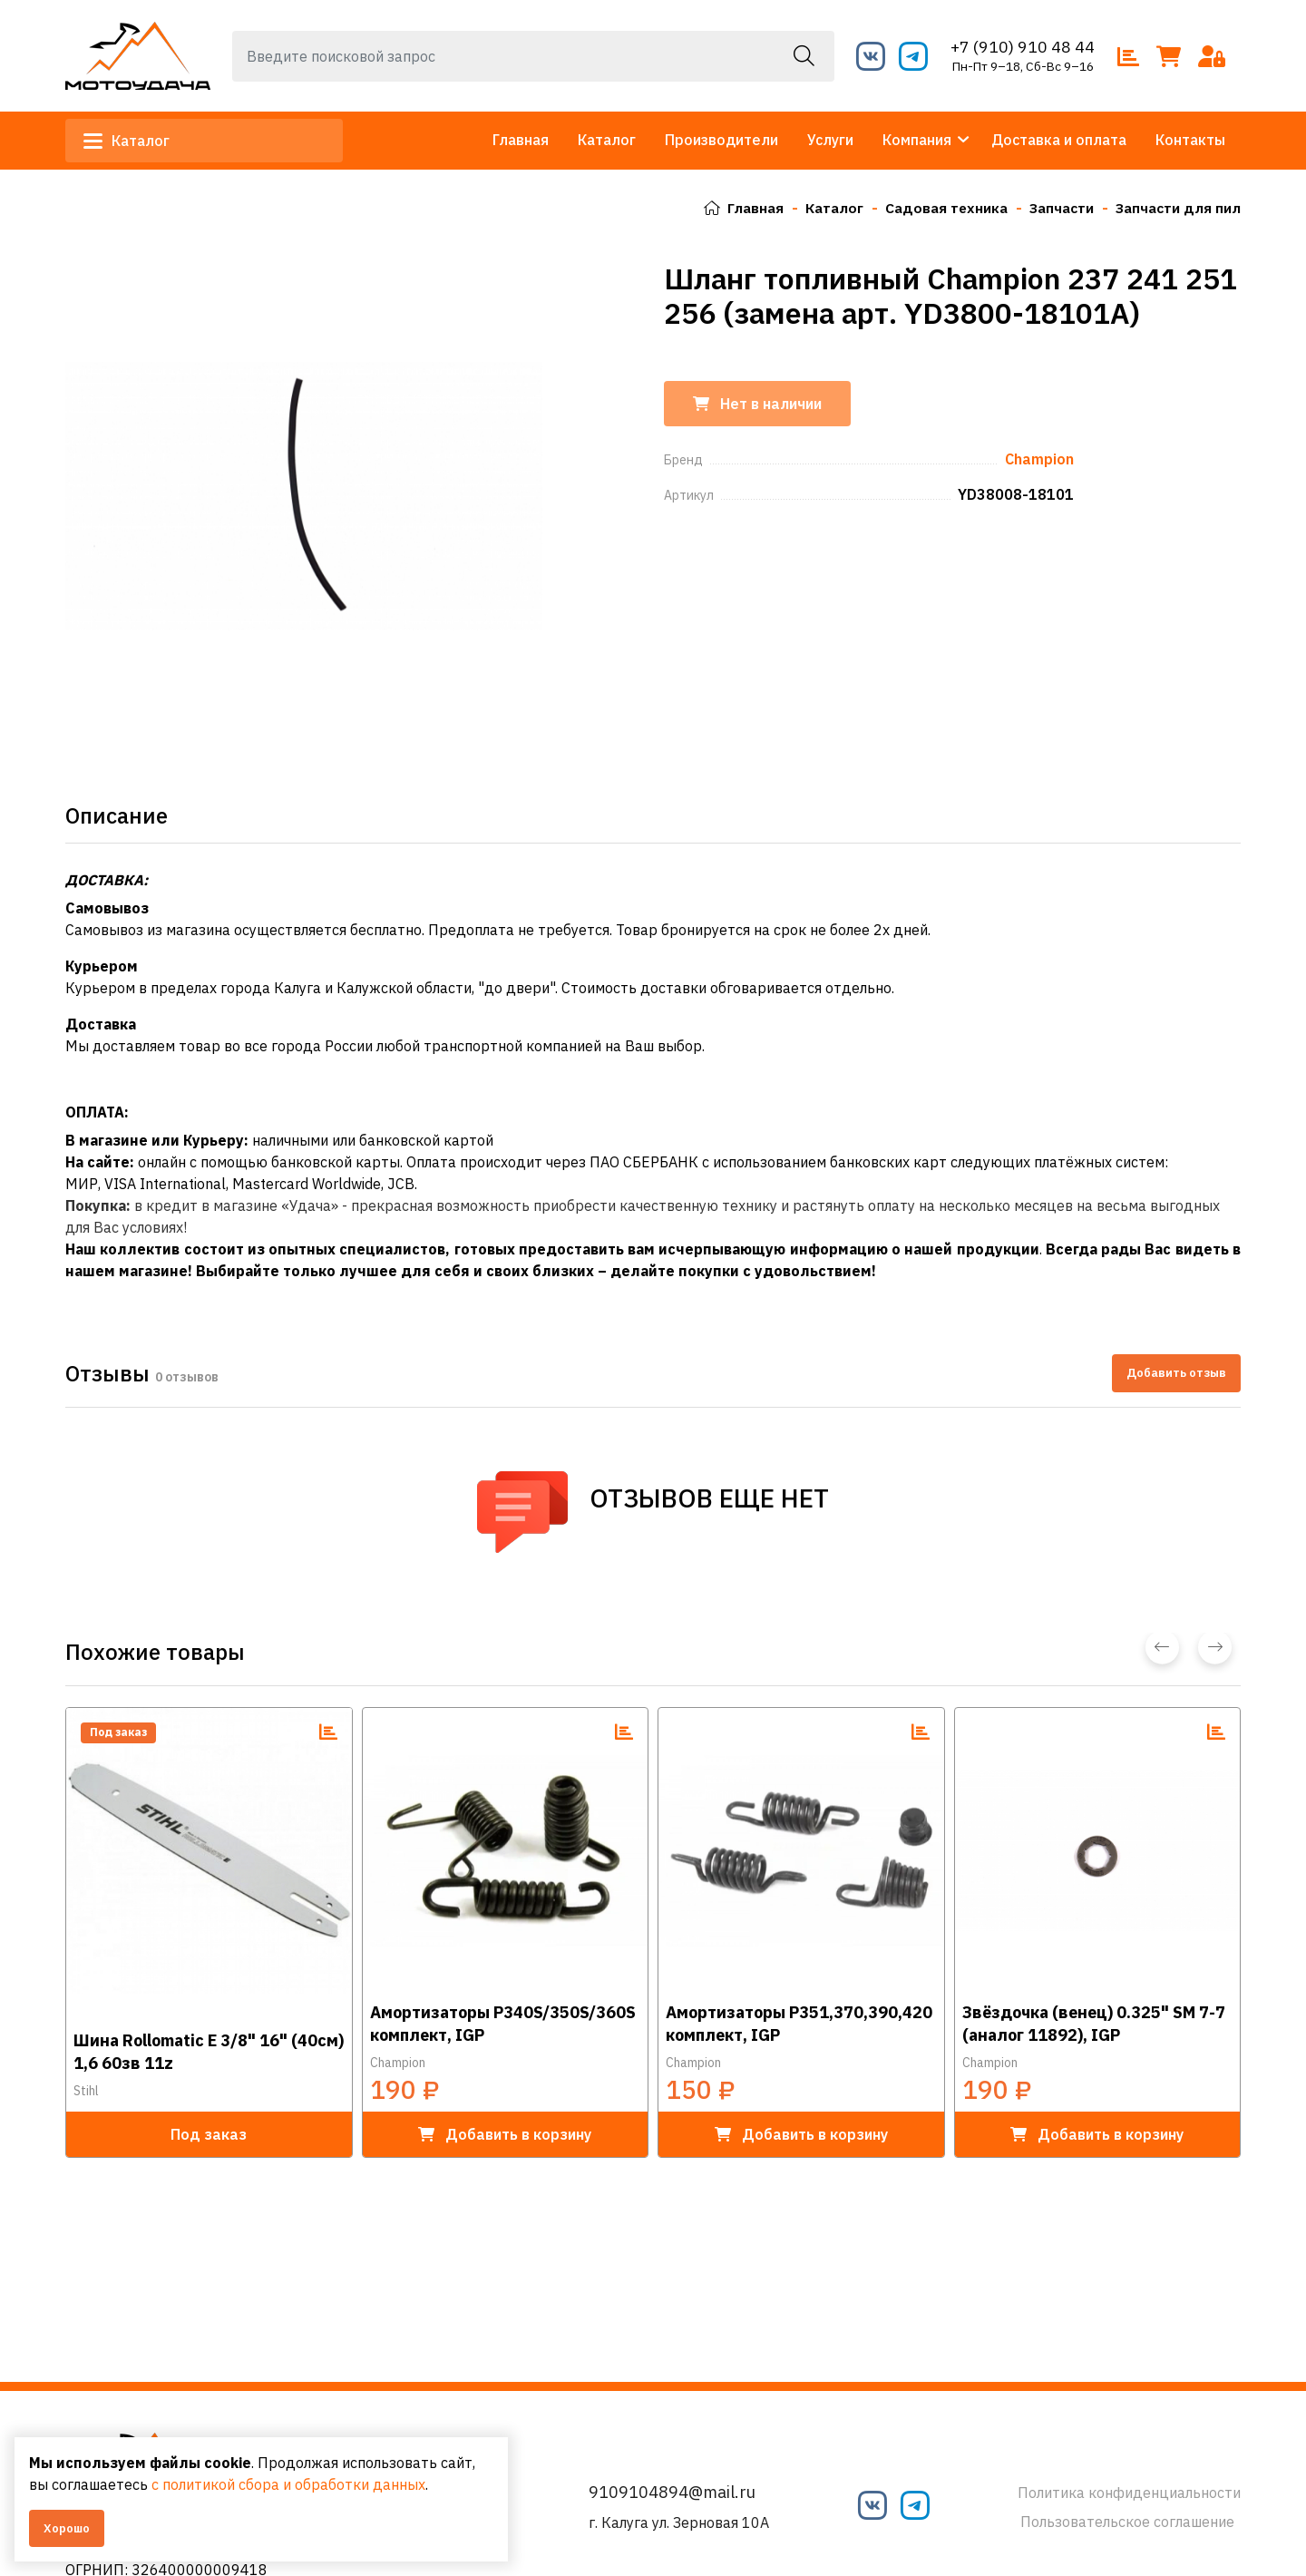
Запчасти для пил (1177, 208)
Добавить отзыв (1176, 1373)
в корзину (504, 2133)
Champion (397, 2062)
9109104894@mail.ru (672, 2492)
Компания (916, 140)
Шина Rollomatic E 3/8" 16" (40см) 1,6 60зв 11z (208, 2051)
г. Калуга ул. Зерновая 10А (679, 2522)
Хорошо (67, 2528)
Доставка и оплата (1058, 140)
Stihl (86, 2090)
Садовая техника (939, 208)
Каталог (130, 141)
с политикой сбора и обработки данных (288, 2484)
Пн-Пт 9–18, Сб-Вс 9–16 (1022, 66)
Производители (721, 140)
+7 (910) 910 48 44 (1022, 46)
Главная (520, 140)
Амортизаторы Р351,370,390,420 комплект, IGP (799, 2022)
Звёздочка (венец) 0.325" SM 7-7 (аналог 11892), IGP (1093, 2022)
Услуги (830, 140)
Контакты (1190, 140)
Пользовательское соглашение (1127, 2522)
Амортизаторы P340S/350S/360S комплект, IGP (503, 2022)
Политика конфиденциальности (1129, 2492)
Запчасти (1057, 208)
